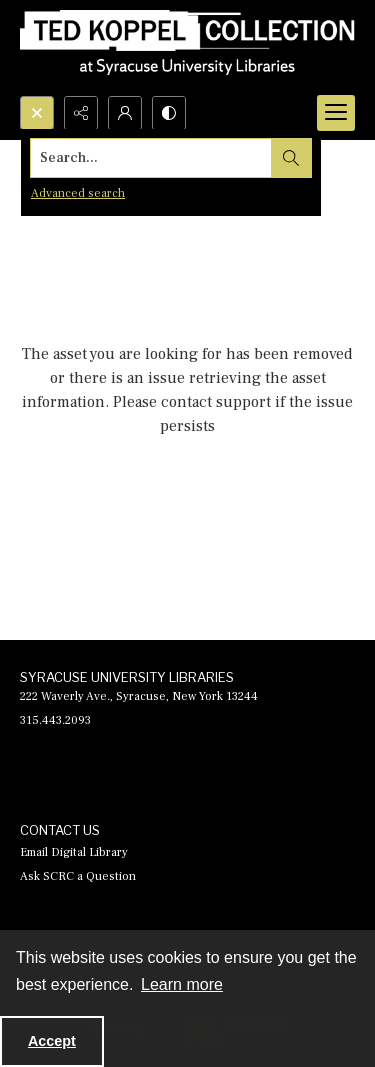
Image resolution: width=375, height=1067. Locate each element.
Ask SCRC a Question (78, 876)
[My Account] (125, 113)
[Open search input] (37, 113)
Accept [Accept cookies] (52, 1041)
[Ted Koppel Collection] (187, 48)
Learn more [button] (182, 984)
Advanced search (78, 193)
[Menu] (336, 113)
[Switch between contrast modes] (169, 113)
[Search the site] (151, 158)
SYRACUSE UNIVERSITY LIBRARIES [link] (127, 677)
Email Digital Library (74, 852)
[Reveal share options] (81, 113)
